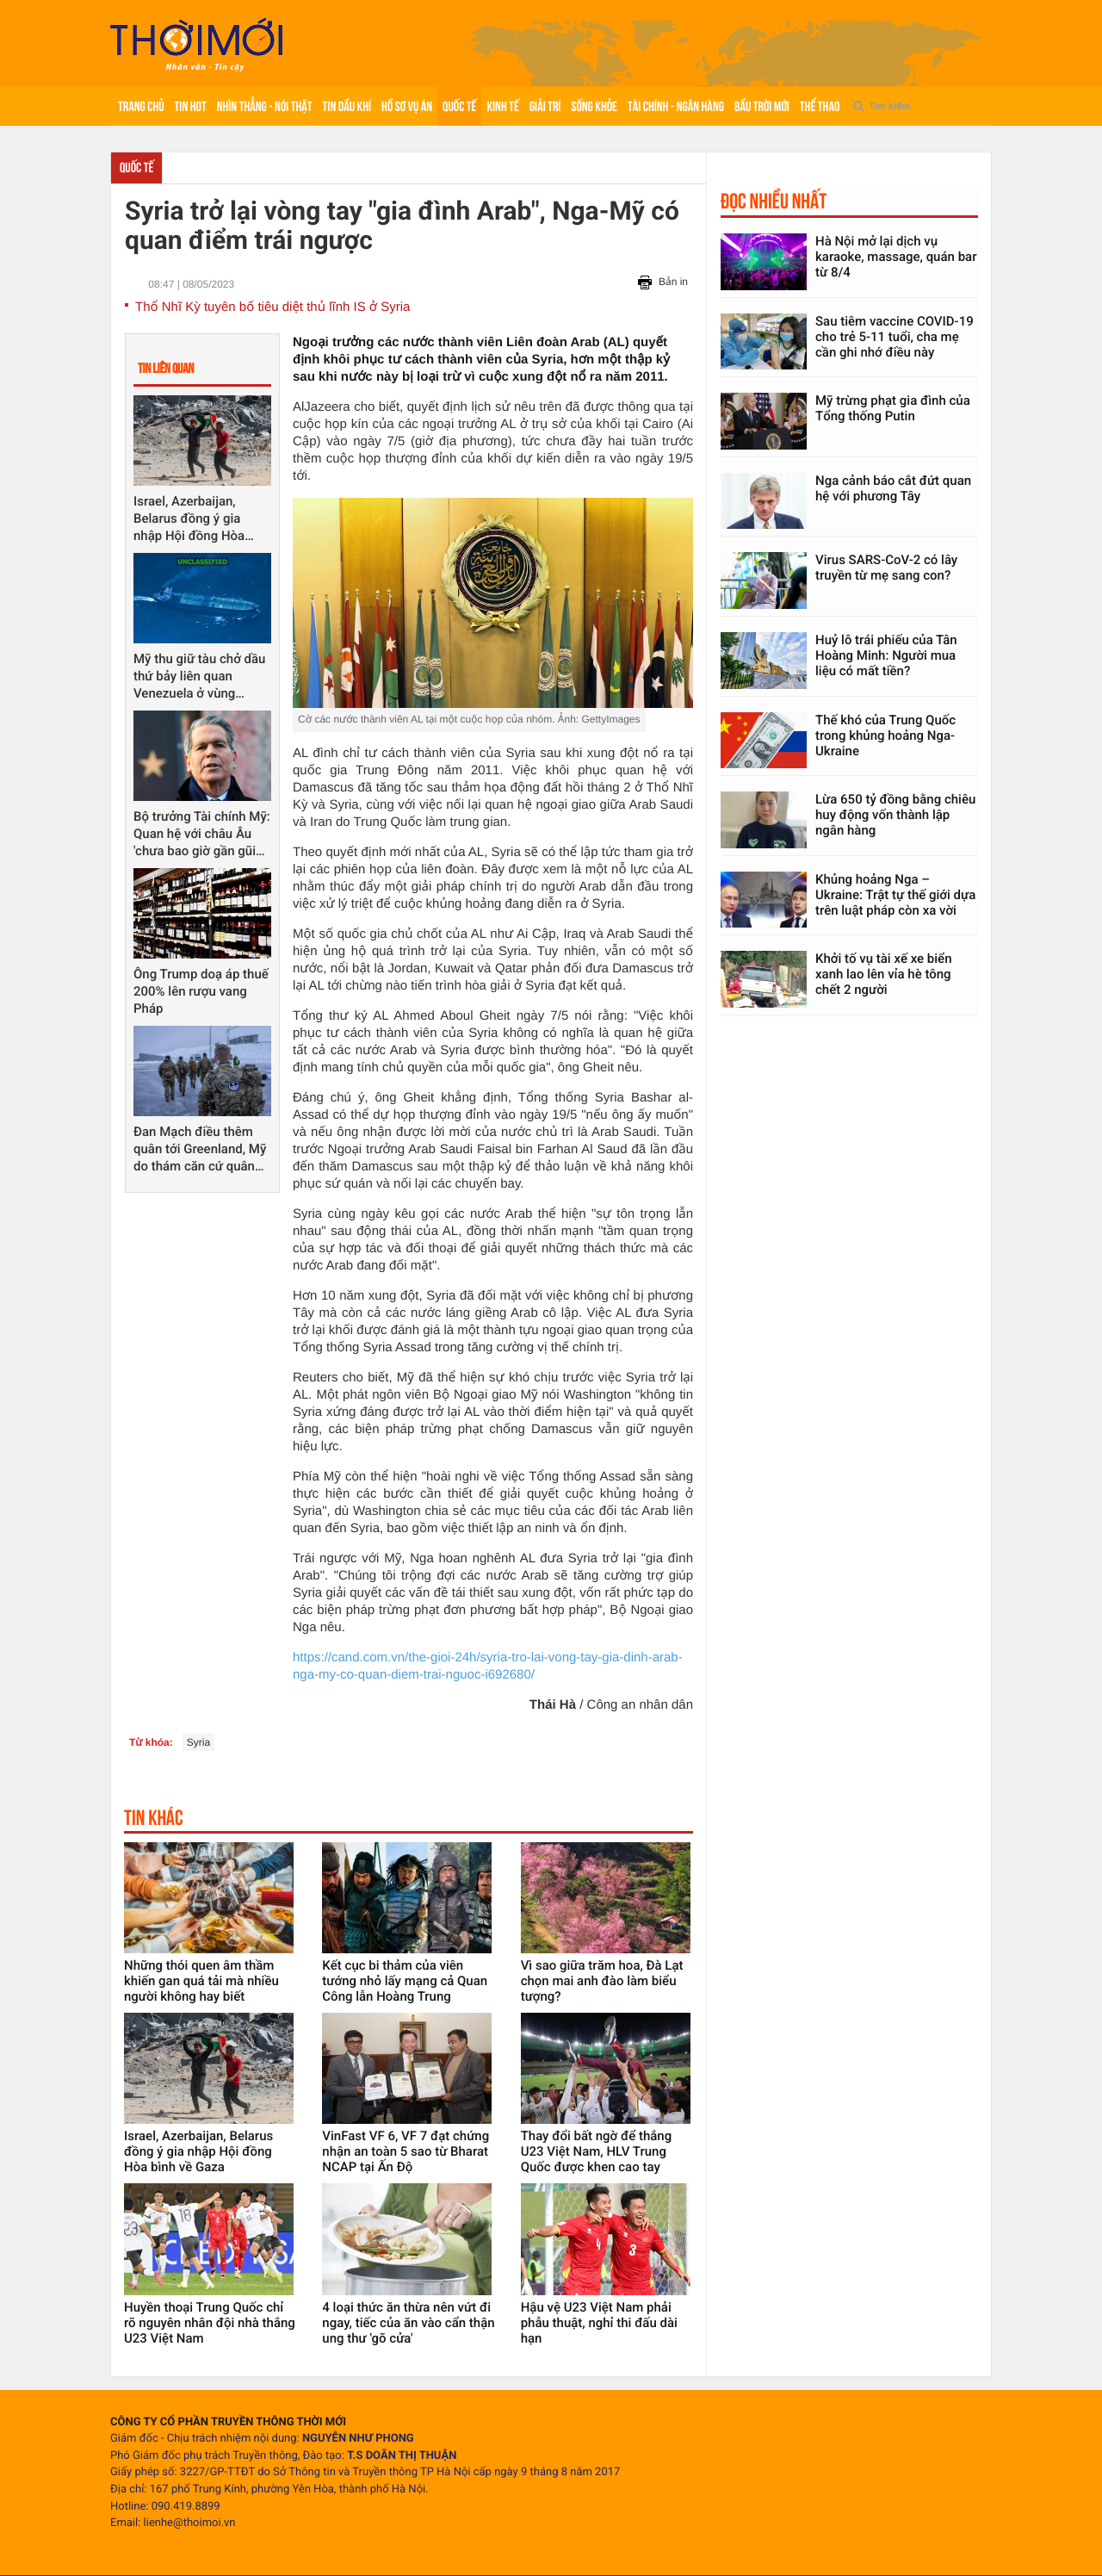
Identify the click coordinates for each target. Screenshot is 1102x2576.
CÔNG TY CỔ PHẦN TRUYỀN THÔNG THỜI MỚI (228, 2422)
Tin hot (191, 106)
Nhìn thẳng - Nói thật (265, 106)
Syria (198, 1742)
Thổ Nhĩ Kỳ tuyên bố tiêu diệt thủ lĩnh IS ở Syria (272, 307)
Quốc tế (459, 106)
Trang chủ (141, 106)
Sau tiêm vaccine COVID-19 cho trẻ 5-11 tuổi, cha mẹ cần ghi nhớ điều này (894, 336)
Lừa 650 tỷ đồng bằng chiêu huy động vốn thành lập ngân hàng (895, 814)
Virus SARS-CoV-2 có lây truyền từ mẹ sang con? (886, 567)
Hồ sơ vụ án (406, 106)
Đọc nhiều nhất (773, 200)
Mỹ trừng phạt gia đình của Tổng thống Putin (892, 408)
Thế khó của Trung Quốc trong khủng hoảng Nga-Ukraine (885, 735)
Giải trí (545, 106)
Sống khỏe (594, 106)
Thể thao (819, 106)
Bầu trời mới (761, 106)
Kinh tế (502, 106)
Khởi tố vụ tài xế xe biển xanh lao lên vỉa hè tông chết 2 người (883, 974)
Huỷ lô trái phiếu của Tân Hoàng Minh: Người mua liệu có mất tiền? (886, 655)
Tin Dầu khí (347, 106)
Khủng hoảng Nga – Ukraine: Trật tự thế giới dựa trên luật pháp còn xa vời (895, 895)
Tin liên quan (166, 368)
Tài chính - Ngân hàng (676, 106)
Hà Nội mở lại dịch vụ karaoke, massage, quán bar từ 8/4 (895, 256)
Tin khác (153, 1817)
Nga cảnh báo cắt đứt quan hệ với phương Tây (893, 488)
